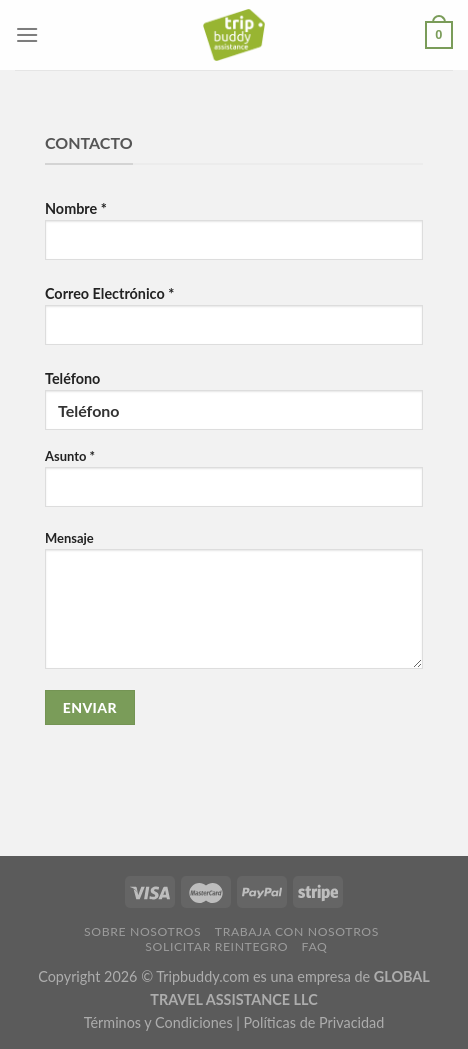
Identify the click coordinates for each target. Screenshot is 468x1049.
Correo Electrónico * (234, 323)
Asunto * (234, 485)
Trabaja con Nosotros (297, 931)
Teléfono (234, 548)
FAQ (315, 946)
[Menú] (27, 34)
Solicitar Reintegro (216, 946)
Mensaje (234, 607)
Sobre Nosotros (142, 931)
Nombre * (234, 238)
